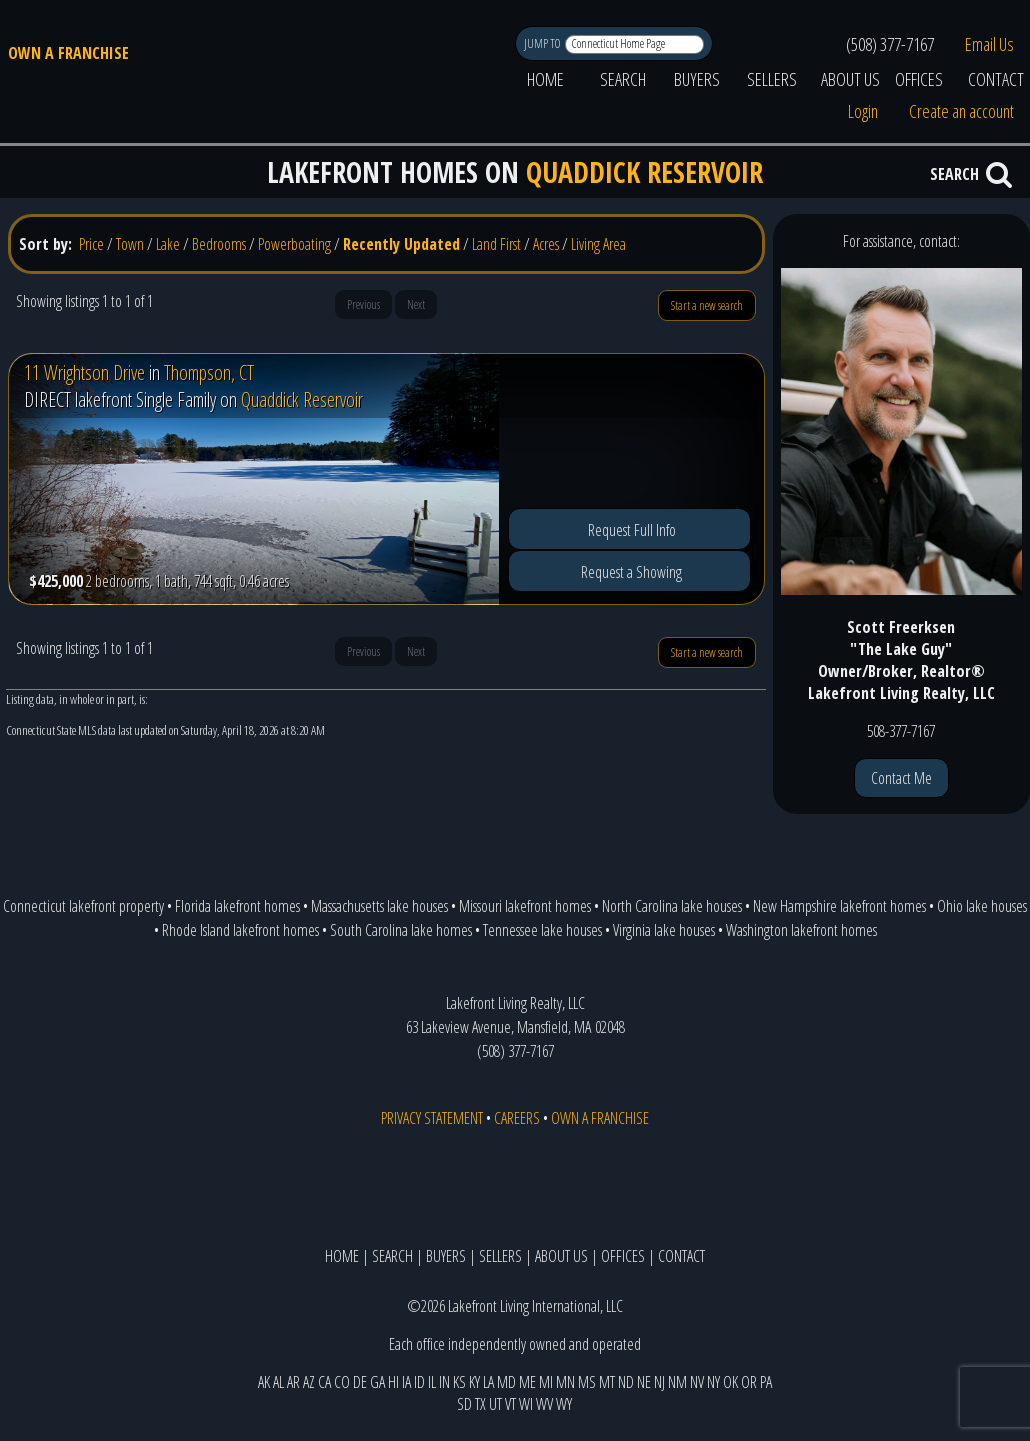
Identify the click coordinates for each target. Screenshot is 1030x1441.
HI (393, 1382)
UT (495, 1404)
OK (730, 1382)
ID (419, 1382)
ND (626, 1382)
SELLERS (772, 79)
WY (564, 1404)
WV (544, 1404)
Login (863, 111)
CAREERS (517, 1118)
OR (749, 1382)
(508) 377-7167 (890, 44)
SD (464, 1404)
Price (91, 244)
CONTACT (681, 1256)
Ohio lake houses (982, 906)
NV (697, 1382)
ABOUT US (850, 79)
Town (130, 244)
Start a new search (707, 305)
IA (406, 1382)
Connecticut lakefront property (83, 906)
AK (264, 1382)
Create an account (961, 111)
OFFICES (919, 79)
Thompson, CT (209, 372)
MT (607, 1382)
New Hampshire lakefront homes (839, 906)
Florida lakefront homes (237, 906)
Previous (363, 304)
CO (342, 1382)
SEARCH (623, 79)
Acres (546, 244)
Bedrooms (219, 244)
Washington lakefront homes (801, 930)
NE (644, 1382)
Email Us (989, 44)
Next (416, 304)
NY (713, 1382)
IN (444, 1382)
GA (377, 1382)
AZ (309, 1382)
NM (677, 1382)
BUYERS (697, 79)
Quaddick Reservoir (302, 399)
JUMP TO (543, 43)
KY (474, 1382)
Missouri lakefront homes (525, 906)
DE (360, 1382)
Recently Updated (401, 244)
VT (510, 1404)
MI (546, 1382)
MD (506, 1382)
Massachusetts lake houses (379, 906)
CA (324, 1382)
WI (526, 1404)
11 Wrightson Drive (84, 372)
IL (432, 1382)
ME (527, 1382)
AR (293, 1382)
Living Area (598, 244)
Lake (168, 244)
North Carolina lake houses (672, 906)
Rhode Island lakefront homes (240, 930)
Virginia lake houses (664, 930)
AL (278, 1382)
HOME (545, 79)
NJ (659, 1382)
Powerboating (294, 244)
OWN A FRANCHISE (68, 53)
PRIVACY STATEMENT (432, 1118)
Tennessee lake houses (542, 930)
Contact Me (901, 778)
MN (565, 1382)
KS (459, 1382)
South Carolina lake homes (401, 930)
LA (488, 1382)
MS (587, 1382)
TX (480, 1404)
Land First (496, 244)
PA (766, 1382)
